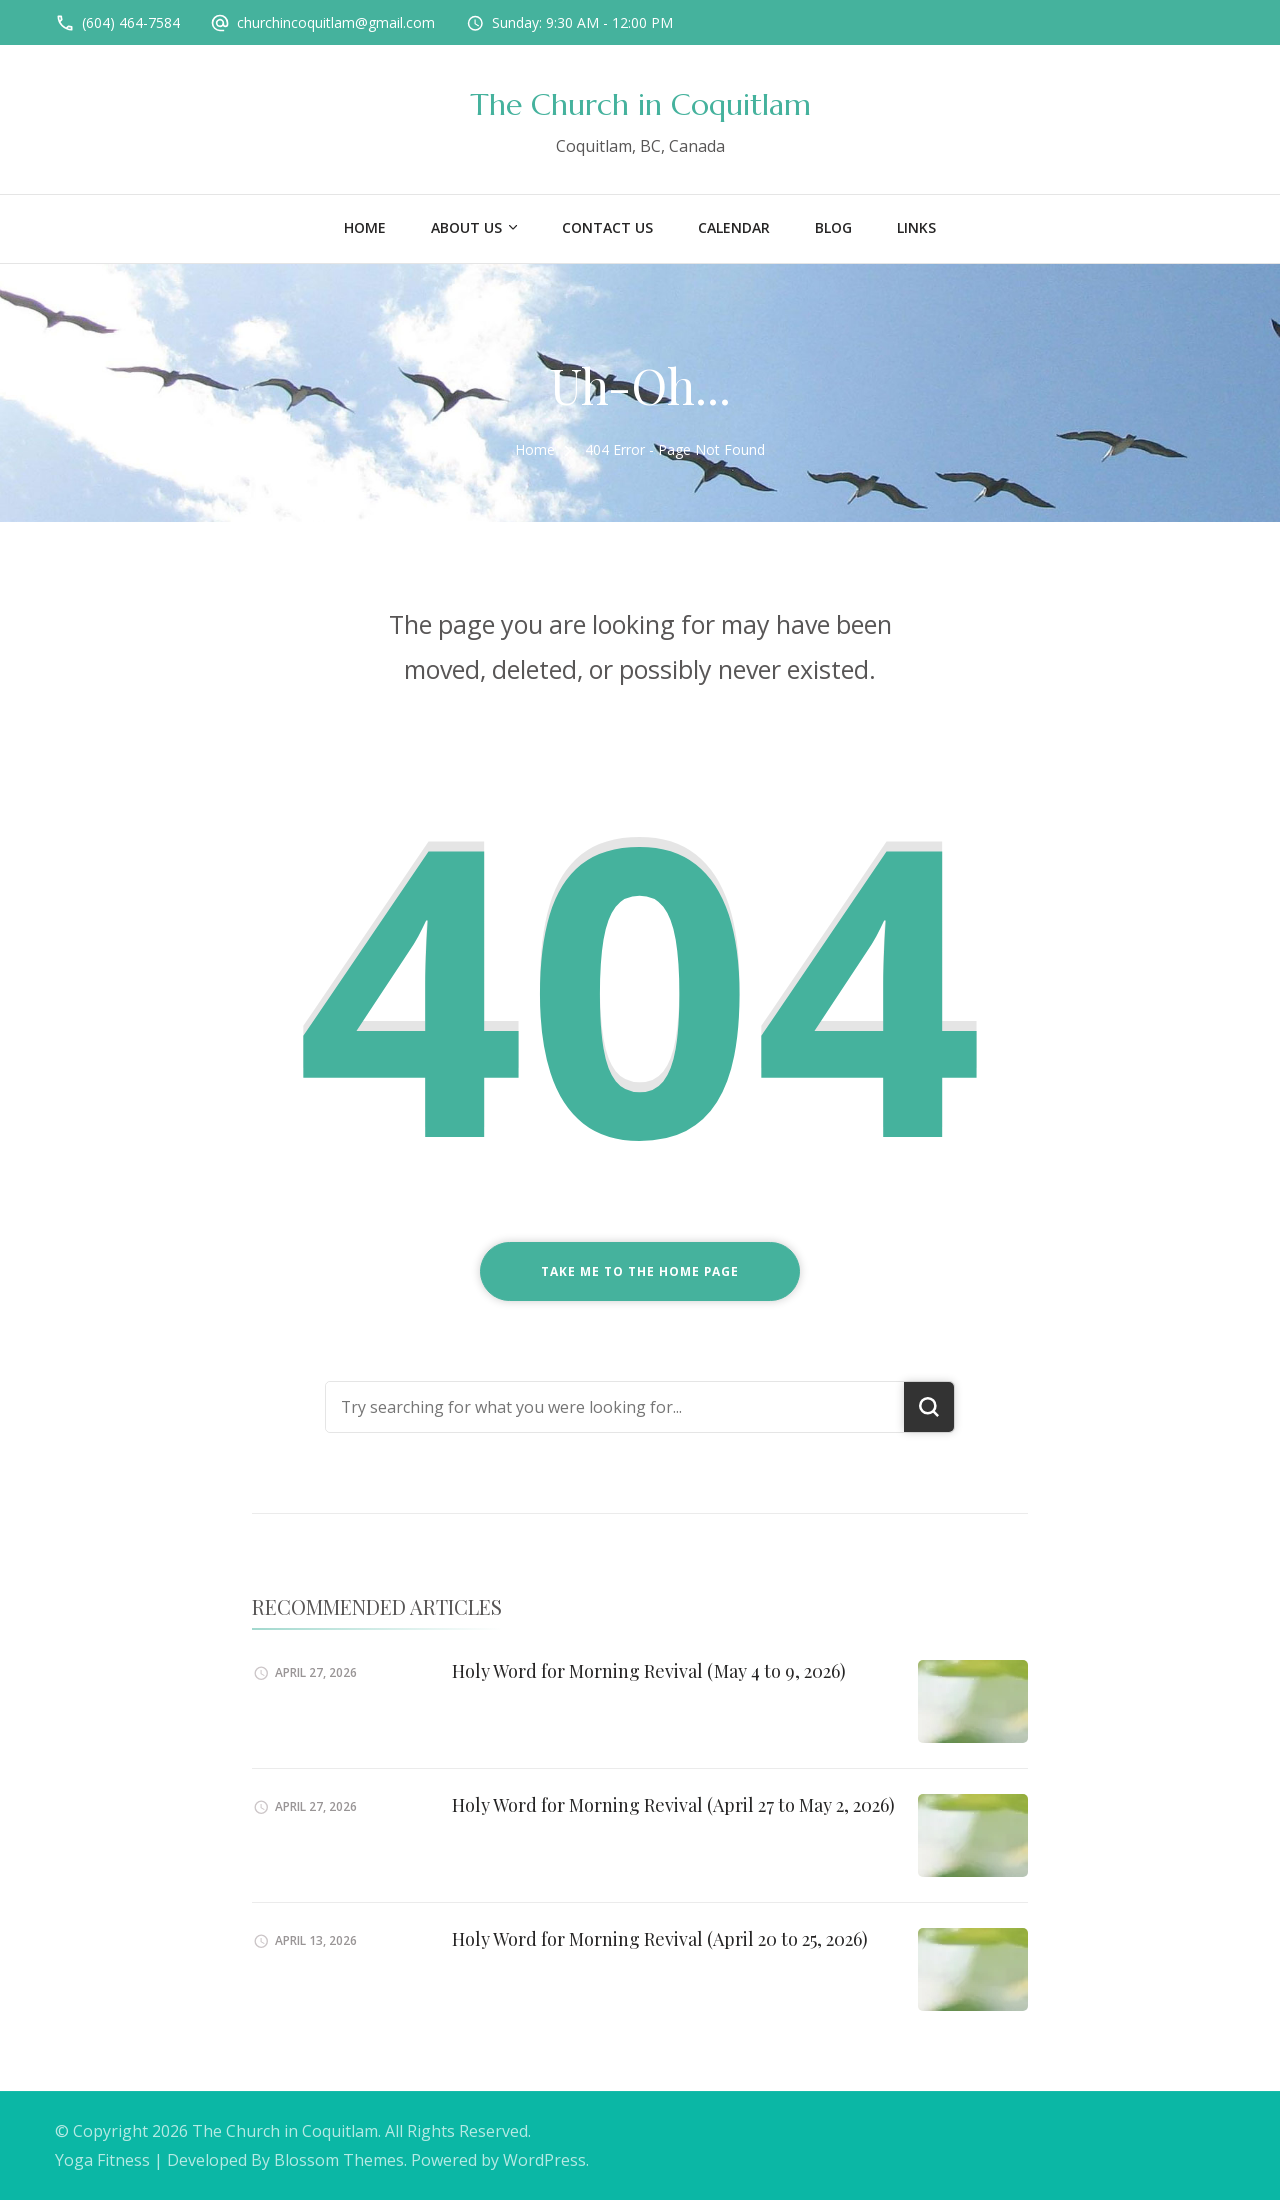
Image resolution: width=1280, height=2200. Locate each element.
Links (916, 227)
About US (466, 227)
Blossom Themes (339, 2160)
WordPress (544, 2160)
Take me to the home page (640, 1271)
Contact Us (607, 227)
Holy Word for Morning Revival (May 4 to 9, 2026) (649, 1671)
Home (365, 227)
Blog (833, 227)
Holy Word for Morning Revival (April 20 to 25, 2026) (660, 1939)
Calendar (734, 227)
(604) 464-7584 (131, 22)
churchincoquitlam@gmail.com (336, 22)
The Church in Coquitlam (640, 104)
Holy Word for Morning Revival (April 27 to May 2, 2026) (673, 1805)
